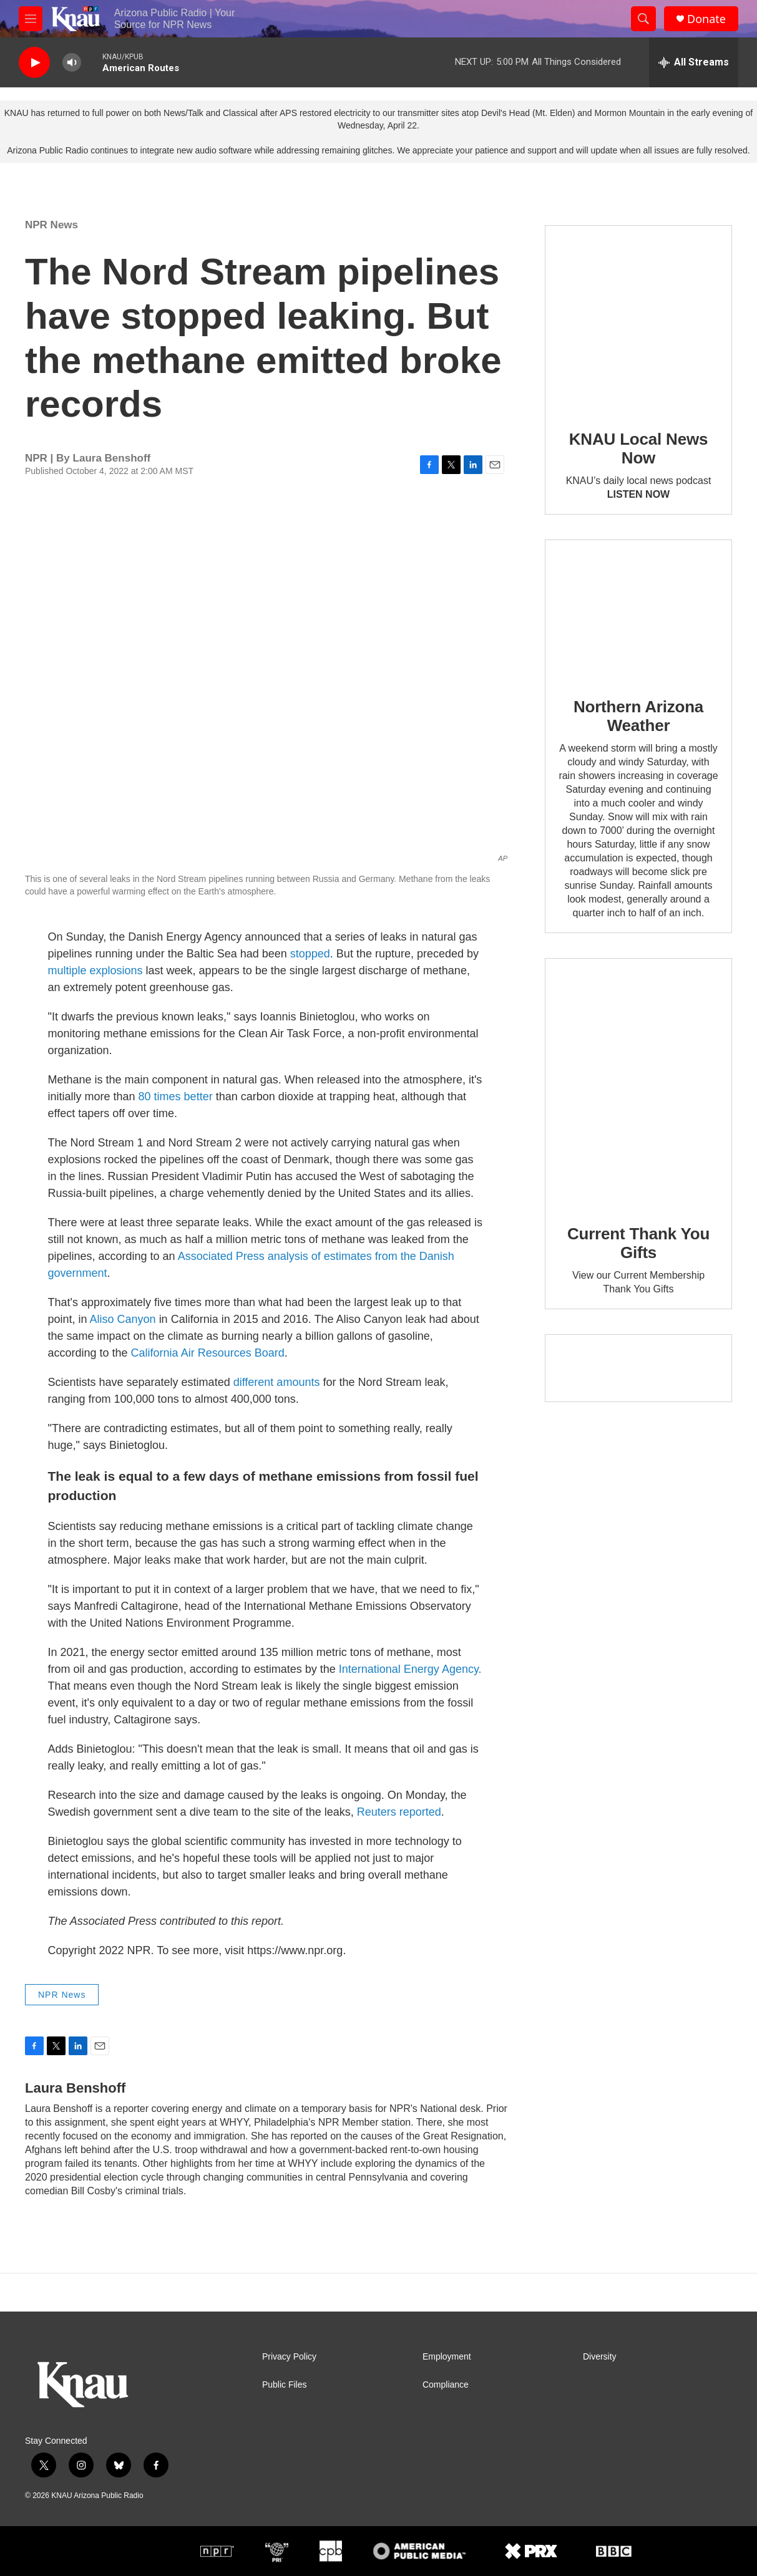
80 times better (176, 1096)
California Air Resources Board (208, 1353)
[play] (34, 63)
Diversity (600, 2356)
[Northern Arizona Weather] (638, 610)
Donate (706, 19)
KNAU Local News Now (638, 448)
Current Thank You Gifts (638, 1243)
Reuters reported (399, 1812)
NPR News (51, 225)
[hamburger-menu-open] (30, 18)
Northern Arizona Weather (638, 716)
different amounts (276, 1382)
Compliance (445, 2385)
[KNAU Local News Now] (638, 319)
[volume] (71, 63)
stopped (310, 953)
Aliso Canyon (124, 1319)
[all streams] (693, 62)
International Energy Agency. (410, 1669)
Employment (446, 2356)
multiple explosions (95, 970)
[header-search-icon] (643, 18)
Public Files (284, 2385)
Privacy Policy (289, 2356)
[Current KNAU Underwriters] (638, 1368)
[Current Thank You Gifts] (638, 1082)
